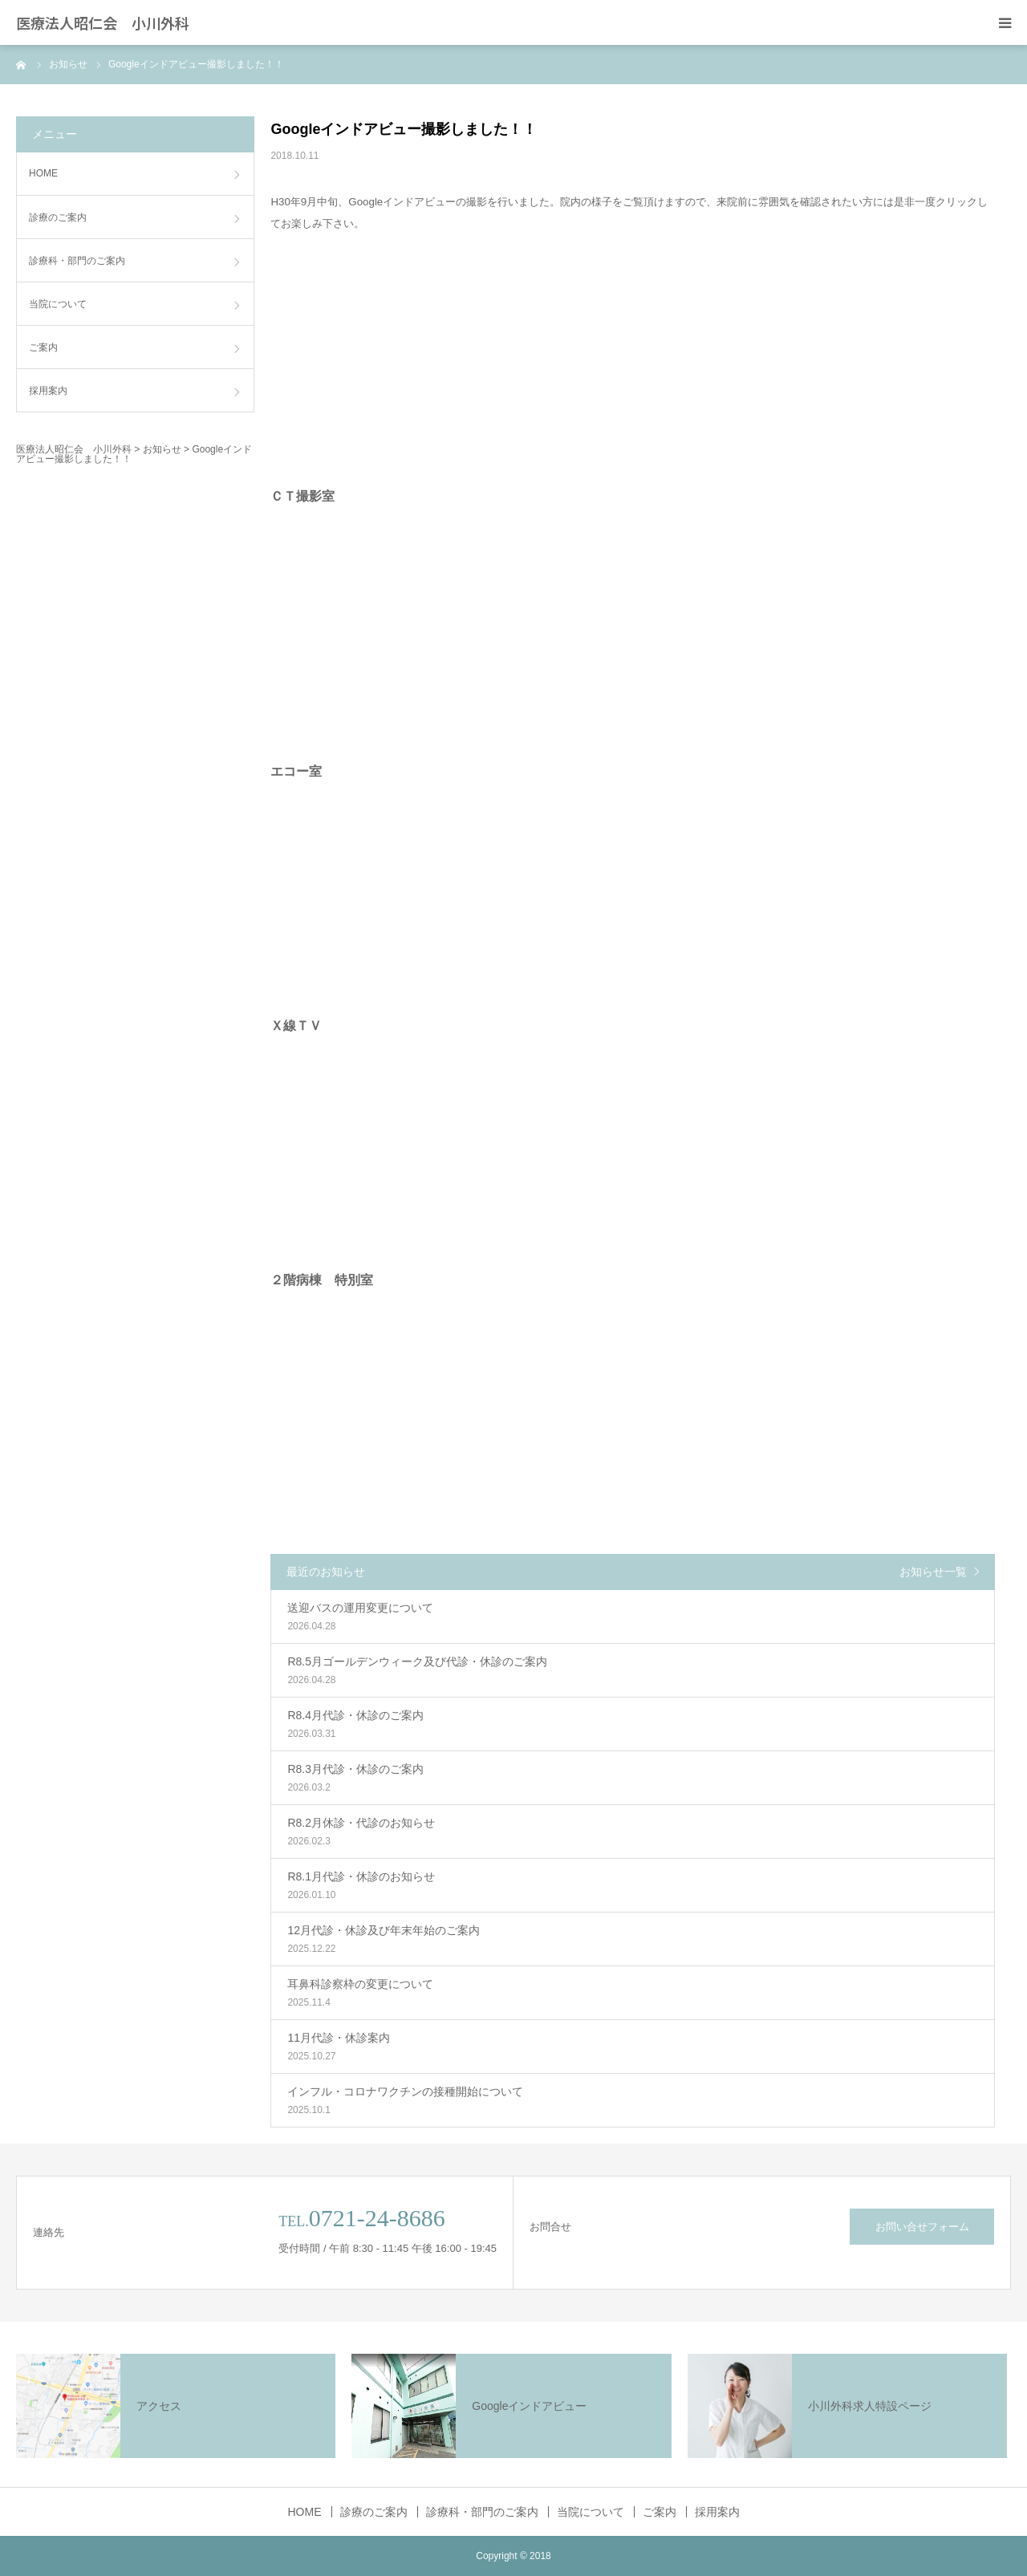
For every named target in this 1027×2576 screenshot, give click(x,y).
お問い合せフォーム (922, 2227)
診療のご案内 (58, 217)
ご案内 (43, 347)
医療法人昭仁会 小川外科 (102, 22)
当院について (58, 304)
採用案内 (48, 390)
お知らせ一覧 (933, 1571)
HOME (43, 173)
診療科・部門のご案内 (77, 260)
